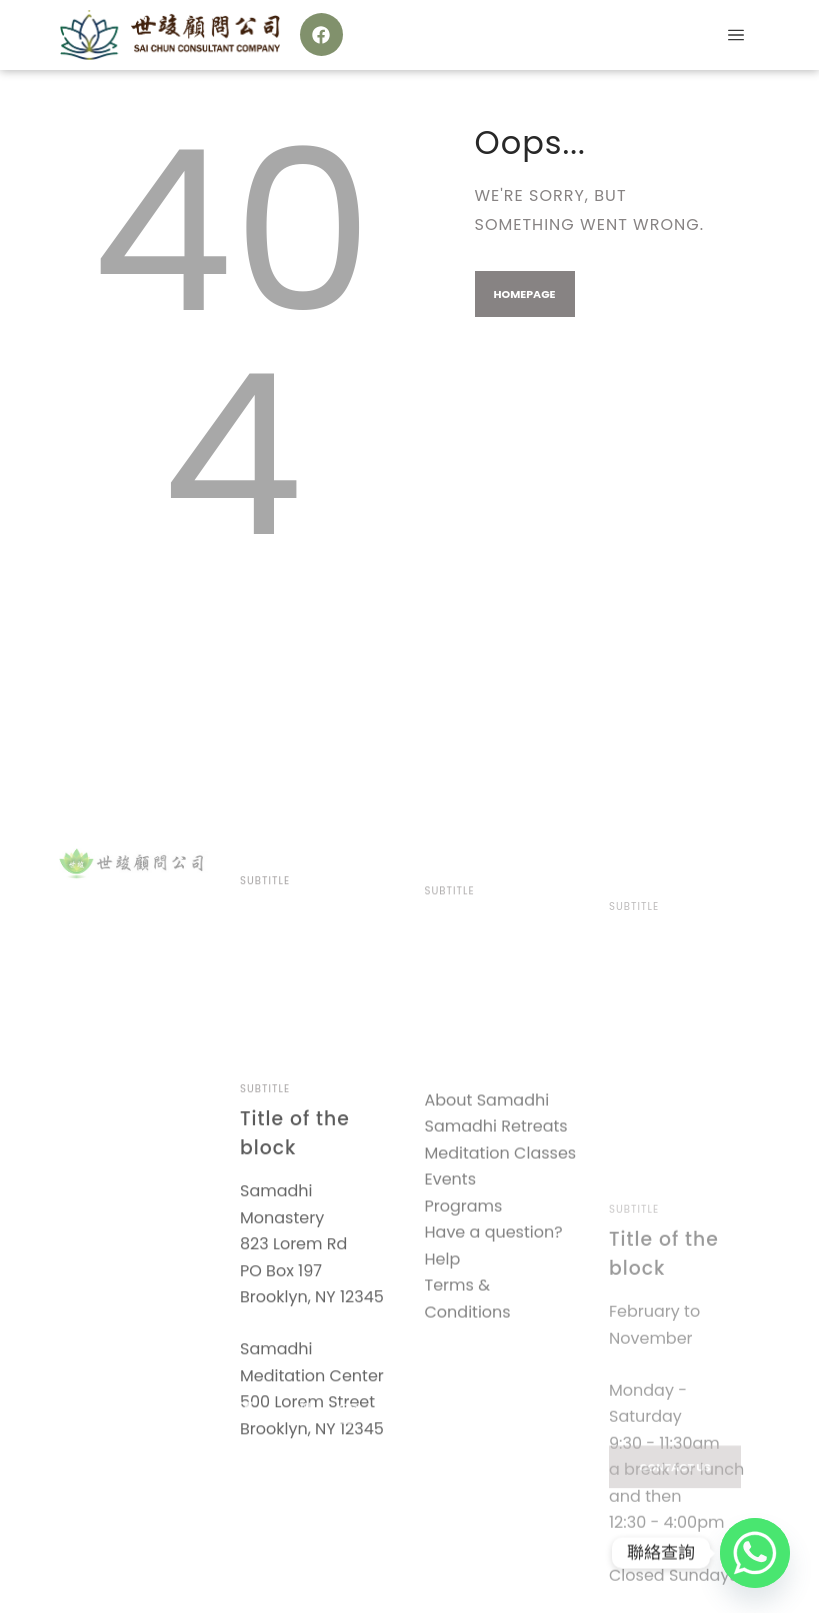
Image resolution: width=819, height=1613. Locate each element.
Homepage (525, 294)
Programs (464, 1317)
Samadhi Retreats (496, 1238)
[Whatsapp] (755, 1553)
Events (451, 1291)
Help (443, 1370)
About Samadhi (487, 1211)
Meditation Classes (501, 1264)
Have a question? (494, 1344)
